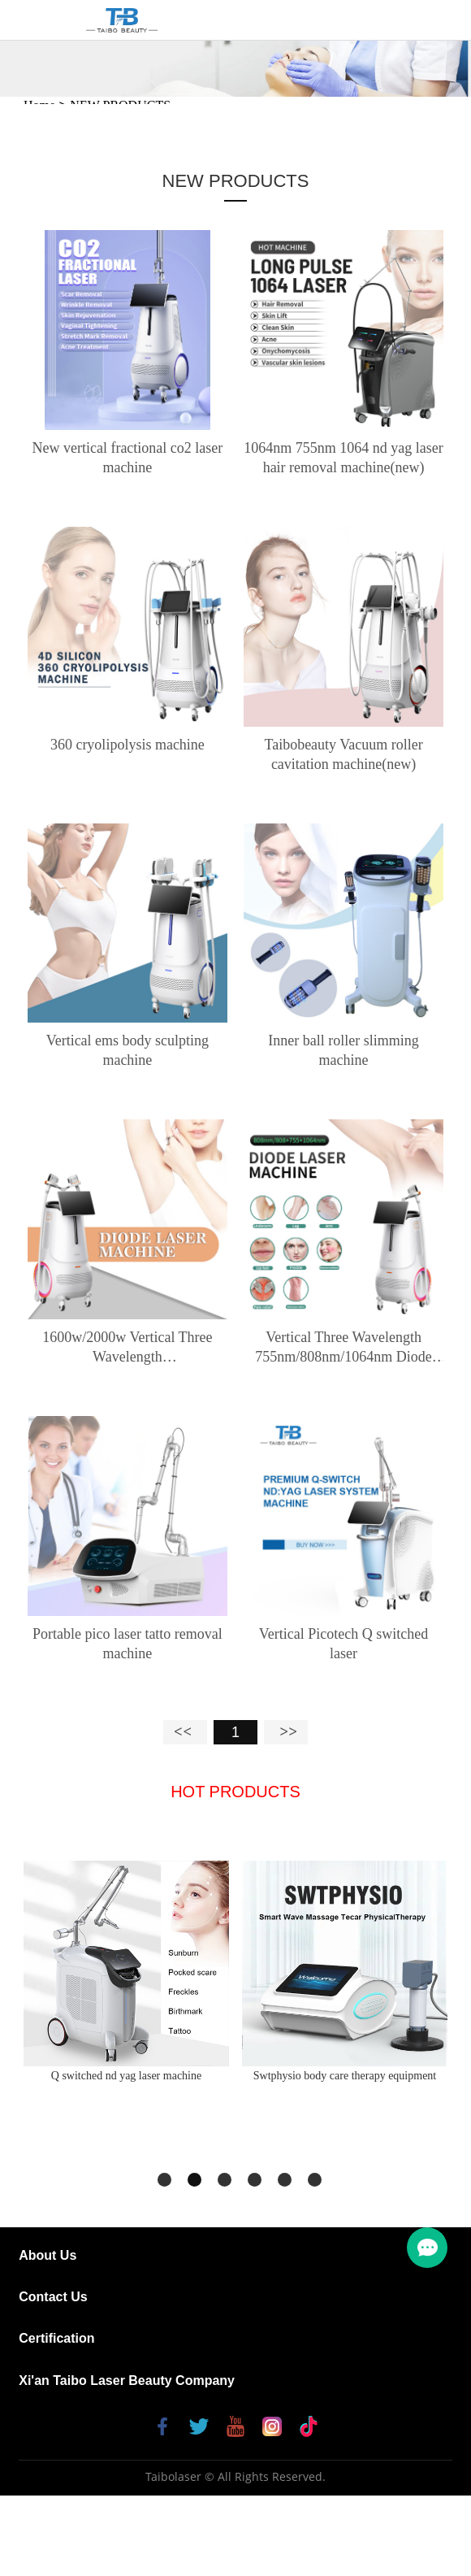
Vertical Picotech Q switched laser (343, 1644)
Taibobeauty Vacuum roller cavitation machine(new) (343, 754)
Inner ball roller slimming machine (343, 1050)
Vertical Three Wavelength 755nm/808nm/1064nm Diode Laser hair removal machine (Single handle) (343, 1347)
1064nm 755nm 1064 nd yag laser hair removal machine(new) (343, 458)
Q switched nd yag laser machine (126, 2076)
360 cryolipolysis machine (127, 744)
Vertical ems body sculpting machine (127, 1050)
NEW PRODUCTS (235, 181)
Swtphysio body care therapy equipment (345, 2076)
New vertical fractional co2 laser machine (127, 458)
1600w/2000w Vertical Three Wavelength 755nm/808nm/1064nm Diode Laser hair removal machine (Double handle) (127, 1347)
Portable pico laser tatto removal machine (127, 1644)
